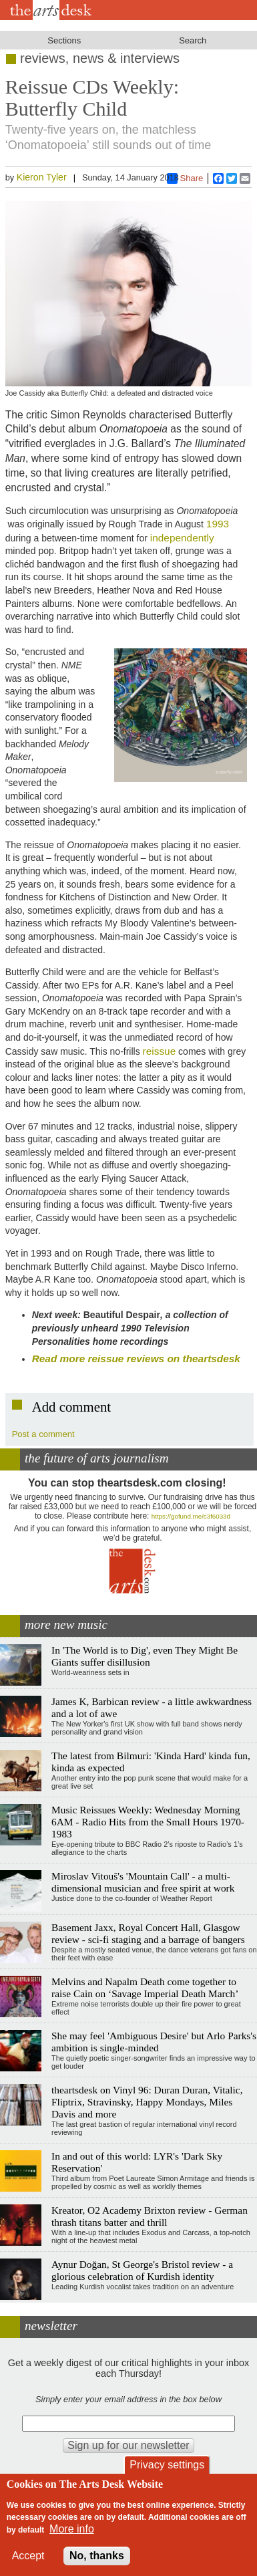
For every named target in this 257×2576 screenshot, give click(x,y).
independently (182, 537)
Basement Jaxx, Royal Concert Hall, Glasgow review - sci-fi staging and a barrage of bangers (148, 1933)
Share (185, 178)
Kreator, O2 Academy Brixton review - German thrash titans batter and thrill (149, 2216)
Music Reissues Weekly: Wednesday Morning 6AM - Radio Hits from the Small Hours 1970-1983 (147, 1821)
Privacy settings (167, 2464)
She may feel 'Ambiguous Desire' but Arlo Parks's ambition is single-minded (153, 2041)
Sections (64, 40)
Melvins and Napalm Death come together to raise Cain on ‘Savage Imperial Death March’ (144, 1987)
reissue (159, 1051)
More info (71, 2529)
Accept (28, 2555)
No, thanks (96, 2555)
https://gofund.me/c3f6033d (191, 1516)
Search (192, 40)
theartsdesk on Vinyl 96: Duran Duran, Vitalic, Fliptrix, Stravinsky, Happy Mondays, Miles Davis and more (147, 2101)
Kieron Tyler (42, 177)
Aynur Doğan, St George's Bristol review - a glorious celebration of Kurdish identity (142, 2270)
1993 (217, 523)
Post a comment (43, 1434)
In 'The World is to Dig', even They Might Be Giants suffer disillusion (144, 1656)
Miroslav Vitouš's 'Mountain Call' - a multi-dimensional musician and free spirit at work (142, 1882)
